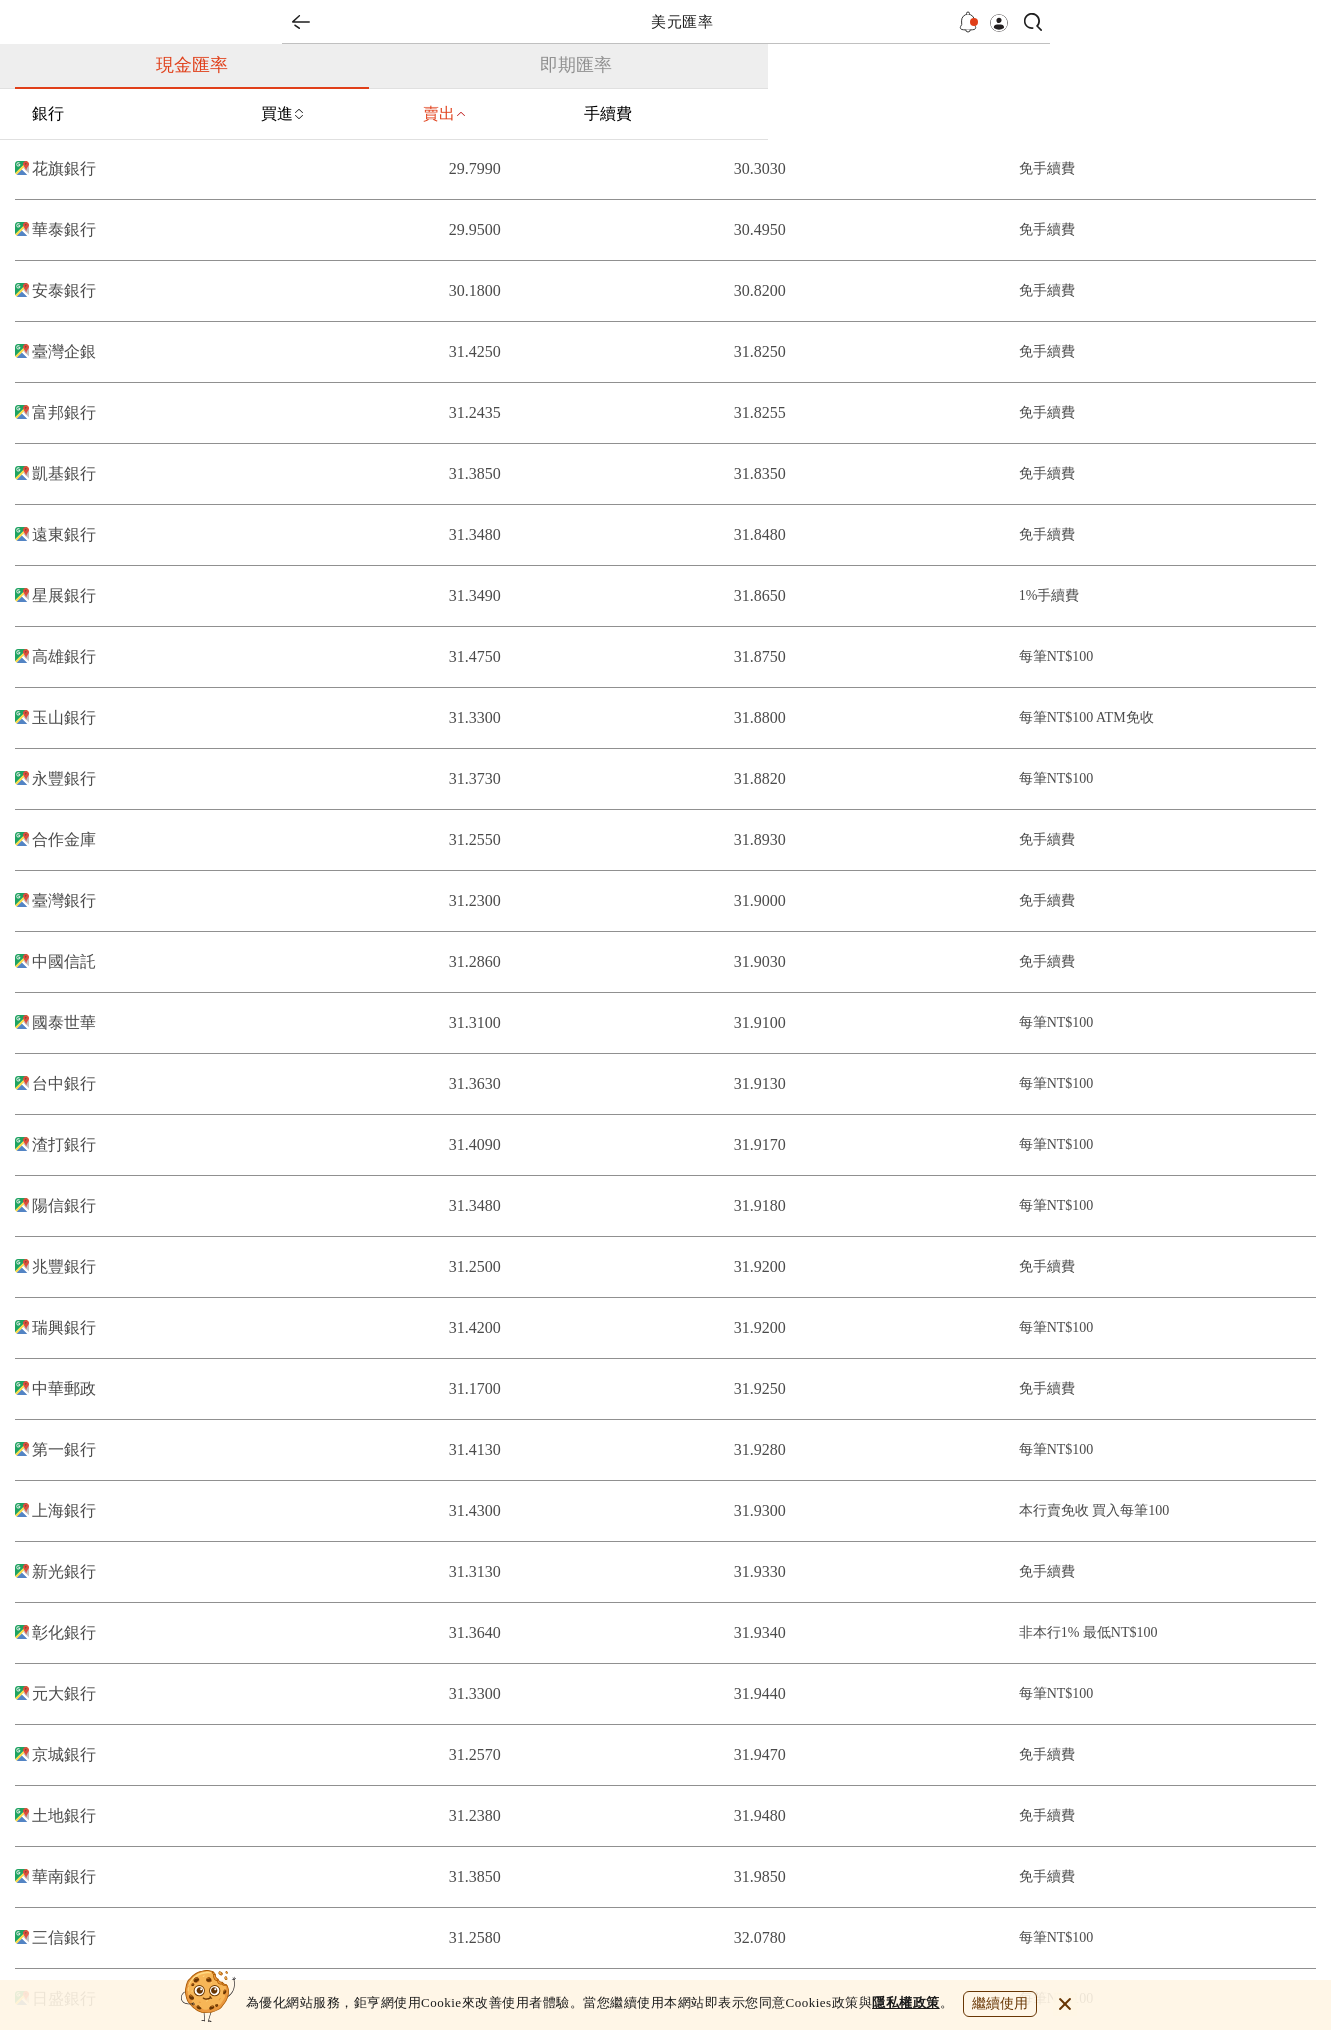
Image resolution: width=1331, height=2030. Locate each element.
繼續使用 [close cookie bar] (1000, 2003)
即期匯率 (576, 65)
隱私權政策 (906, 2002)
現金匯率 (192, 65)
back (301, 22)
